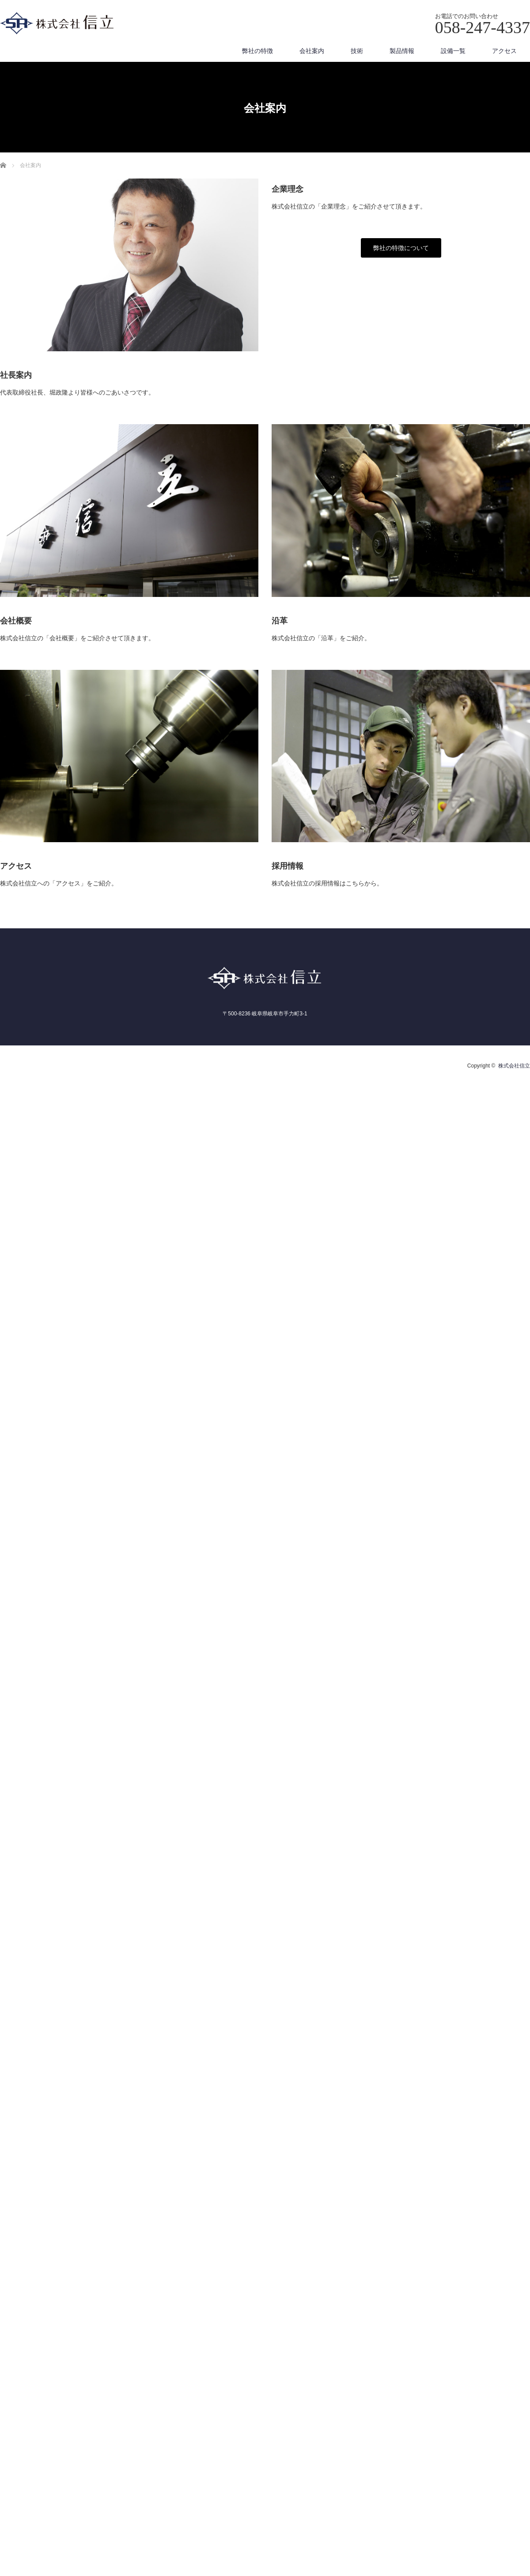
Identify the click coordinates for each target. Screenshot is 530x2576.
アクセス (504, 50)
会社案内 (311, 50)
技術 (357, 50)
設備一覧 (453, 50)
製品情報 (402, 50)
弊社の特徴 (257, 50)
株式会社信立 (514, 1066)
